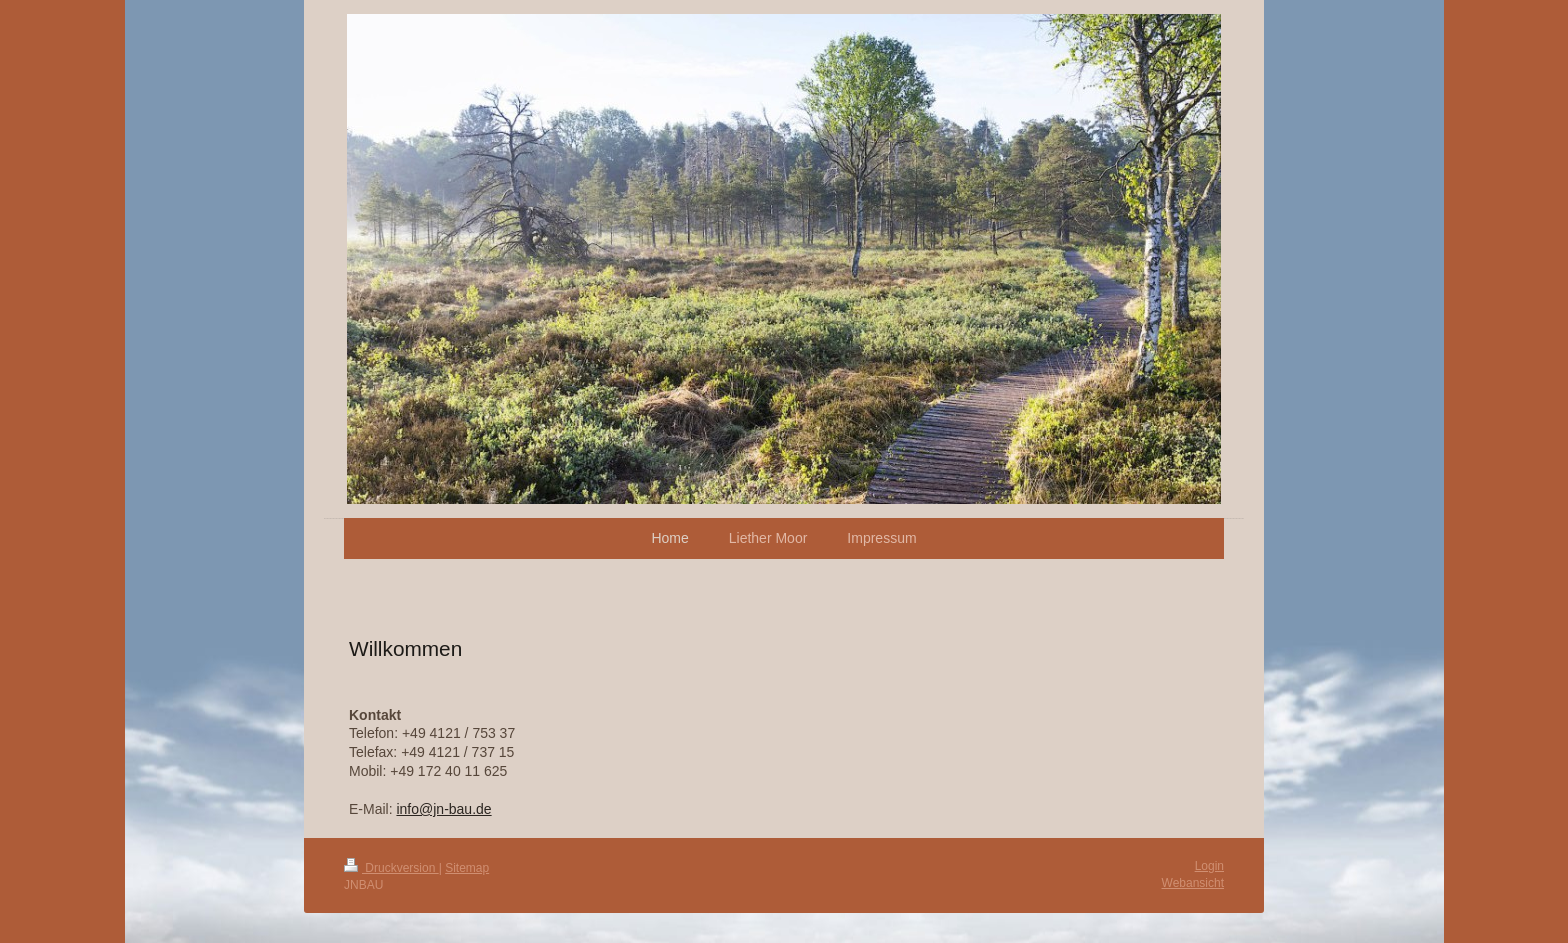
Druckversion (391, 868)
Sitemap (467, 868)
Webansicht (1193, 883)
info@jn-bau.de (443, 809)
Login (1209, 866)
